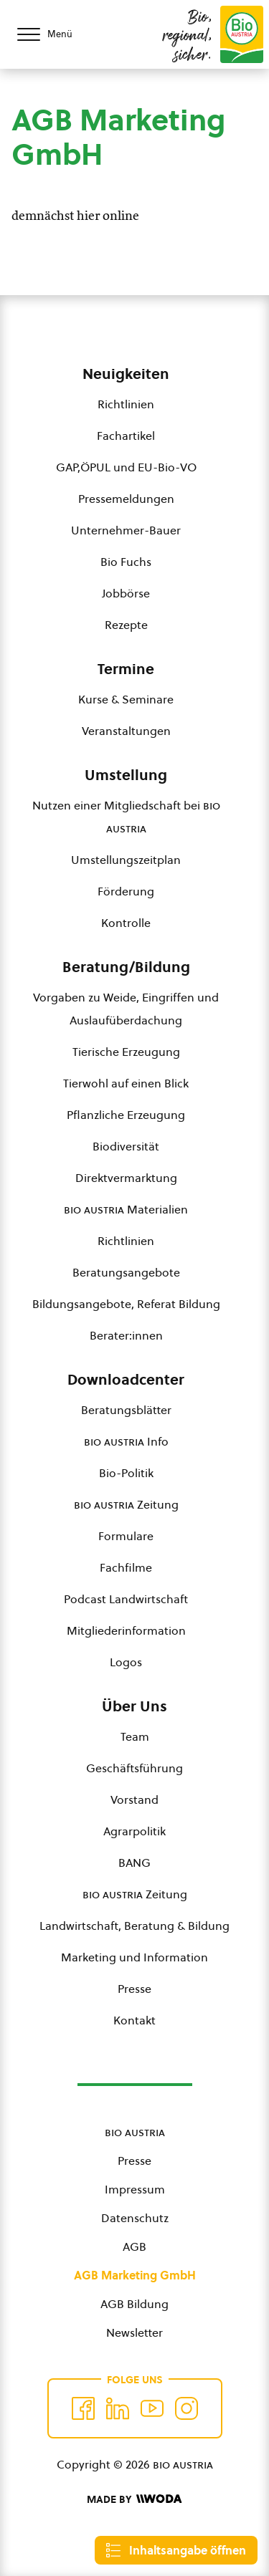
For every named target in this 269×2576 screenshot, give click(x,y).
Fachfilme (126, 1567)
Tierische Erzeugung (126, 1051)
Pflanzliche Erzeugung (126, 1115)
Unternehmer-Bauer (126, 530)
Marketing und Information (134, 1957)
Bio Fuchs (125, 561)
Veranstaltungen (126, 731)
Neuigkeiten (125, 374)
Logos (126, 1662)
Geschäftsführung (134, 1768)
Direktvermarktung (126, 1178)
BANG (134, 1862)
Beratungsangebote (126, 1272)
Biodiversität (126, 1146)
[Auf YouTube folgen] (152, 2408)
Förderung (126, 891)
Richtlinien (126, 404)
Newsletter (134, 2332)
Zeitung (126, 1504)
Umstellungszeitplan (126, 860)
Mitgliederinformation (126, 1630)
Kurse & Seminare (126, 699)
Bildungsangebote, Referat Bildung (126, 1304)
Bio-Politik (126, 1473)
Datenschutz (135, 2218)
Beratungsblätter (126, 1410)
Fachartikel (126, 435)
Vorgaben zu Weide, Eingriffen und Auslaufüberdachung (126, 1008)
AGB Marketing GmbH (135, 2275)
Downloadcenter (125, 1380)
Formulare (126, 1536)
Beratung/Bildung (126, 967)
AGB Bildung (134, 2304)
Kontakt (134, 2020)
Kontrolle (126, 923)
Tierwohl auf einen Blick (126, 1083)
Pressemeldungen (126, 498)
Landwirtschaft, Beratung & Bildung (134, 1925)
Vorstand (134, 1799)
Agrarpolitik (134, 1831)
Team (135, 1736)
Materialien (126, 1209)
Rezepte (126, 625)
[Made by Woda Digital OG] (134, 2499)
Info (126, 1441)
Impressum (135, 2189)
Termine (126, 669)
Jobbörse (126, 593)
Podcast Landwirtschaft (126, 1599)
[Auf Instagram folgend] (186, 2408)
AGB (134, 2246)
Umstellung (126, 775)
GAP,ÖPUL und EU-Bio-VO (126, 467)
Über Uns (134, 1706)
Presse (134, 1988)
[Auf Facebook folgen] (83, 2408)
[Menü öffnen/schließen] (57, 34)
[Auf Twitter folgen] (117, 2408)
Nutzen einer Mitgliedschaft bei (126, 816)
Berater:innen (126, 1335)
